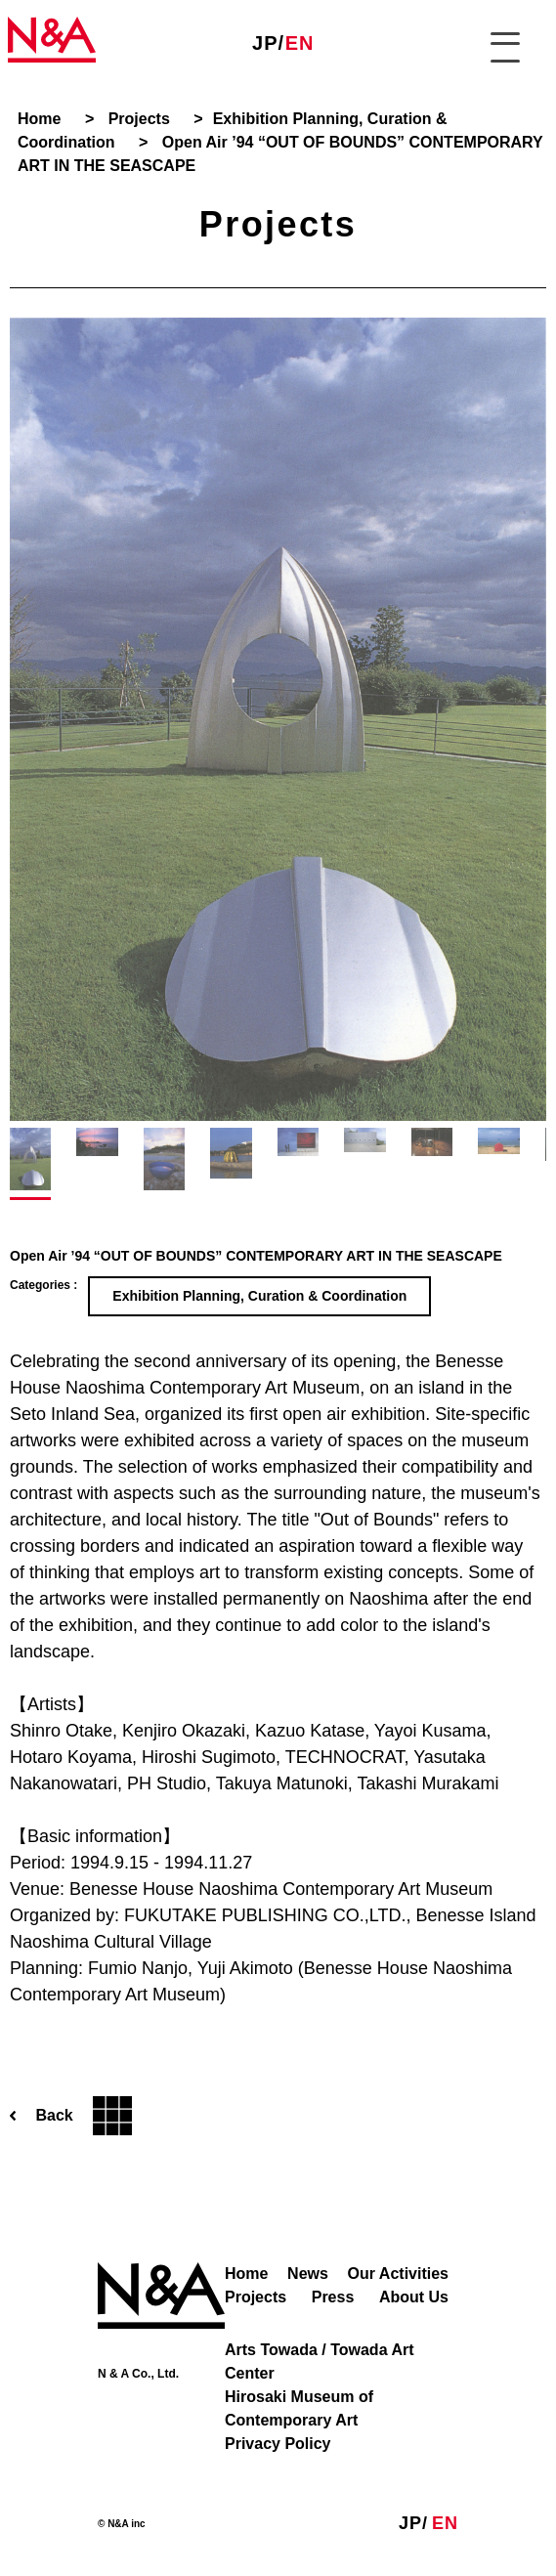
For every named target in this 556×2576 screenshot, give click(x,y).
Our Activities (398, 2273)
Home (246, 2273)
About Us (414, 2297)
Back (71, 2115)
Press (333, 2297)
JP (265, 43)
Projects (255, 2297)
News (307, 2273)
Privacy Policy (278, 2443)
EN (300, 43)
